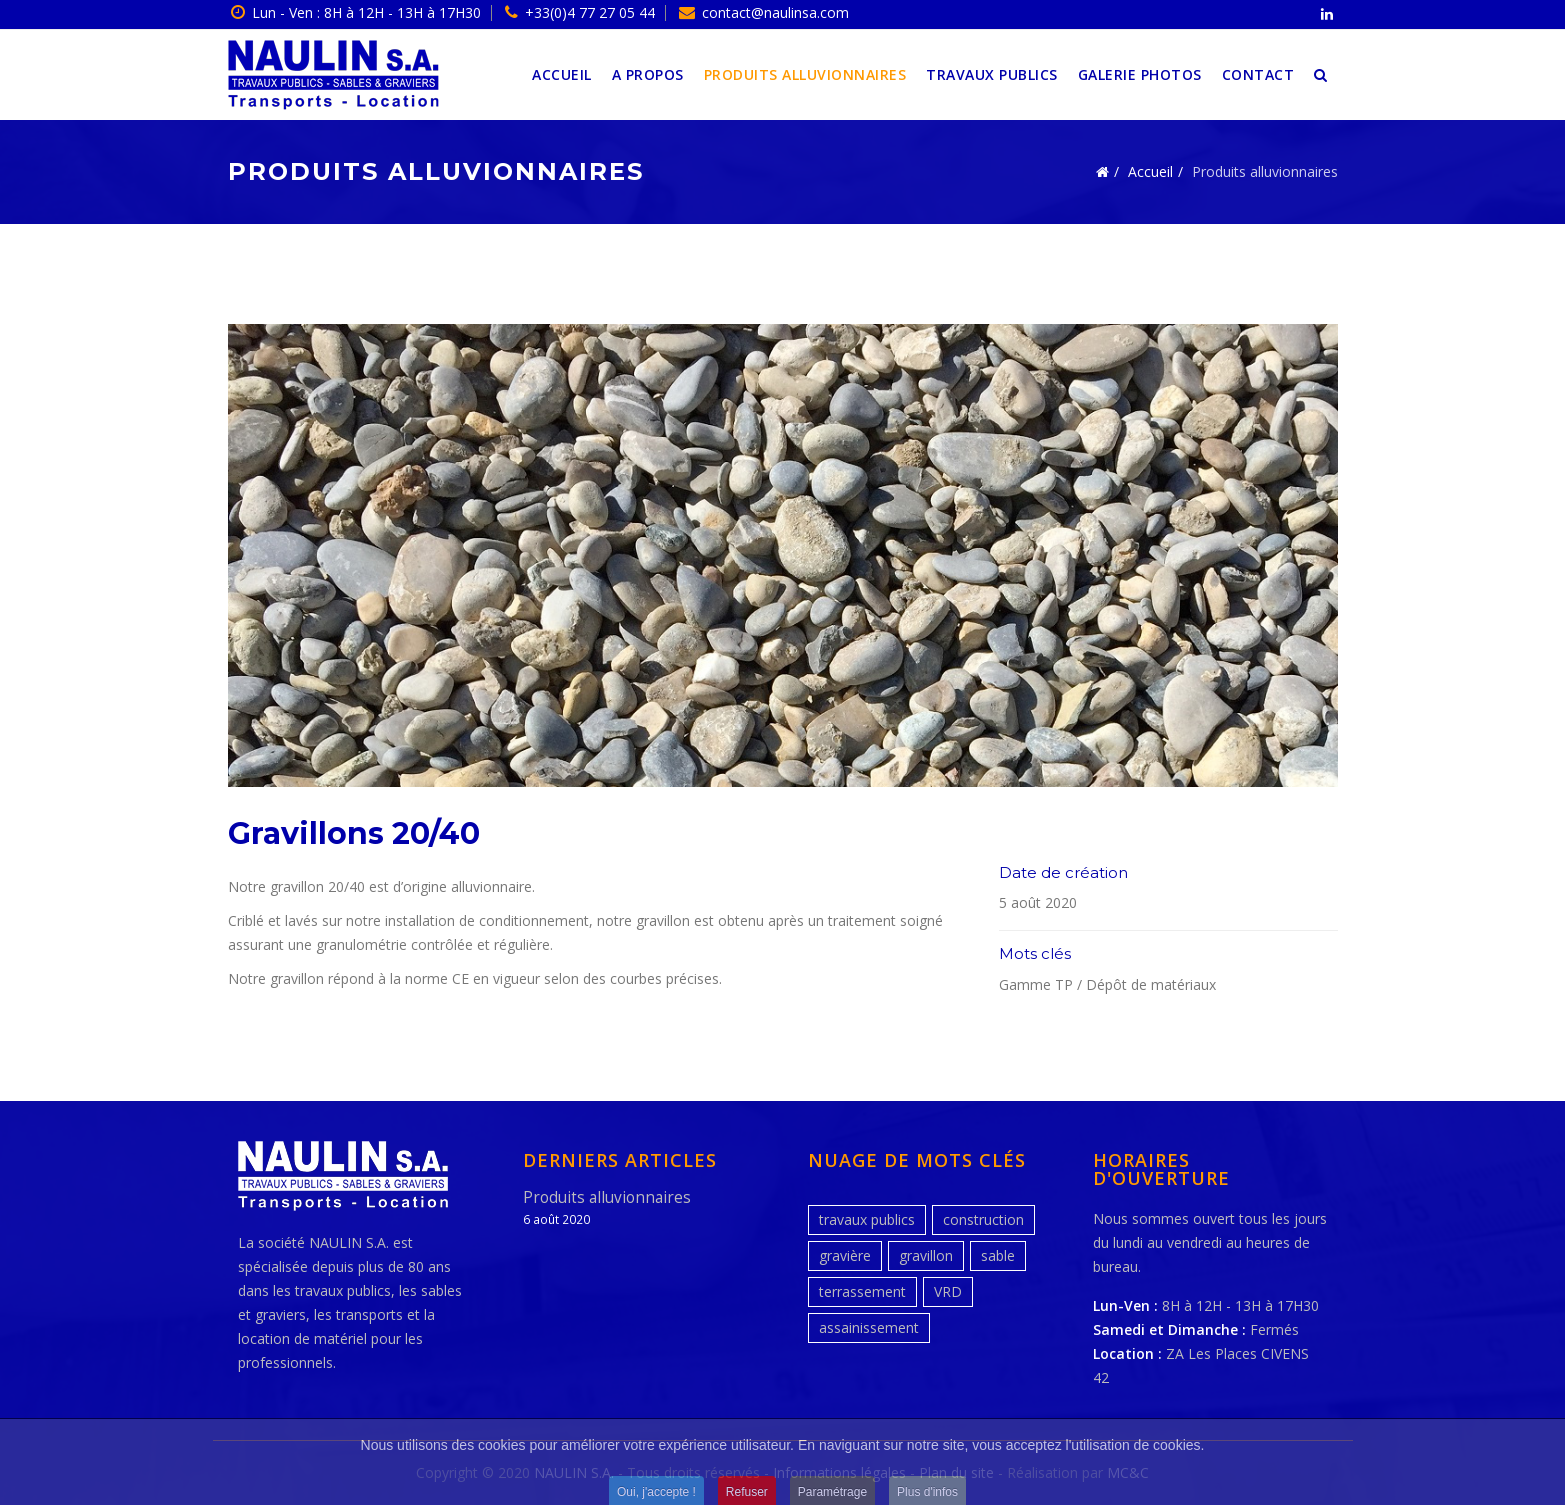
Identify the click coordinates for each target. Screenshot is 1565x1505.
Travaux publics (992, 74)
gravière (845, 1255)
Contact (1258, 74)
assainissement (869, 1327)
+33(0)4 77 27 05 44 (590, 12)
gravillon (926, 1255)
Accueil (562, 74)
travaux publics (867, 1219)
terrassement (862, 1291)
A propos (648, 74)
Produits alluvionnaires (805, 74)
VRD (948, 1291)
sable (998, 1255)
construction (983, 1219)
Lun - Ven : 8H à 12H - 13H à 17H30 (366, 12)
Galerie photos (1140, 74)
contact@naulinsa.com (775, 12)
